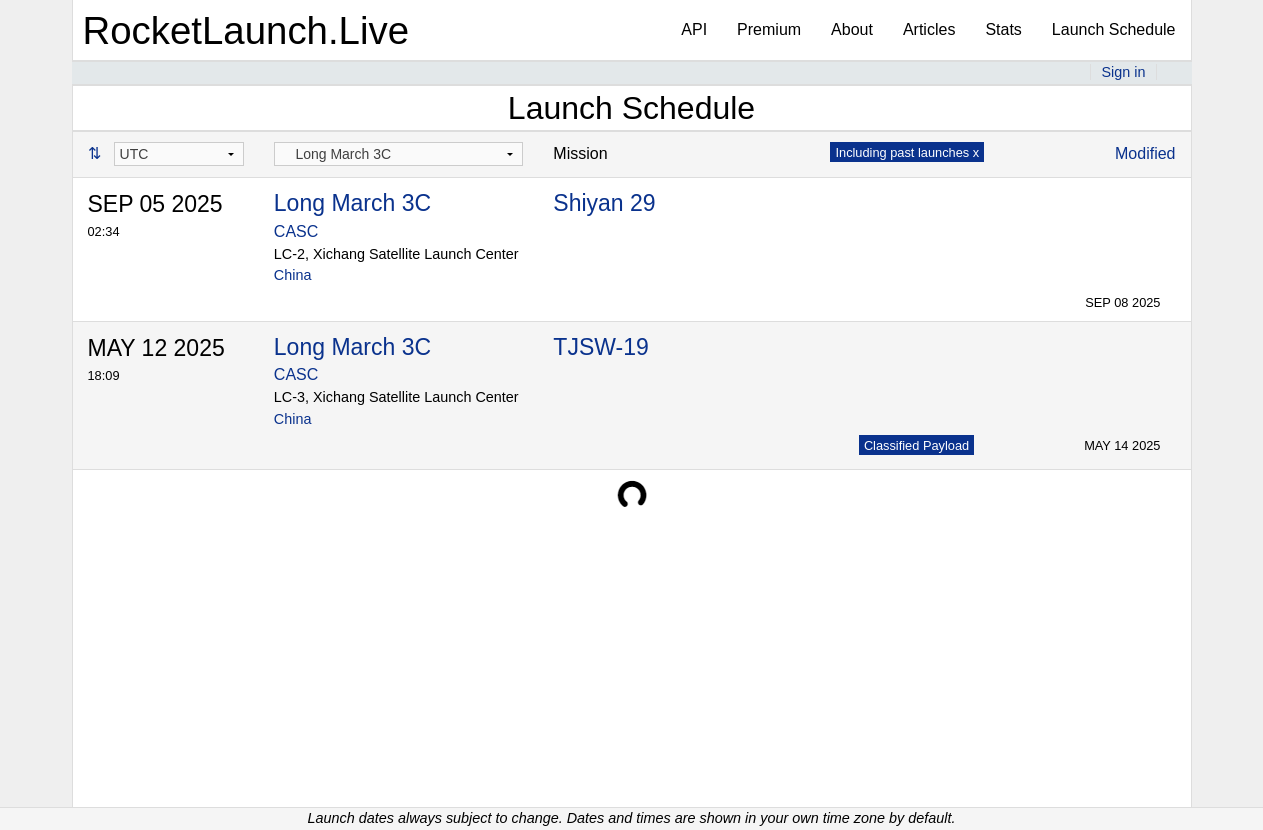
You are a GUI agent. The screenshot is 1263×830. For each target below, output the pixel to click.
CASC (296, 231)
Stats (1003, 29)
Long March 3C (352, 203)
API (694, 29)
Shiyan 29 (604, 203)
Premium (769, 29)
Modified (1145, 153)
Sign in (1123, 72)
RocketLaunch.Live (246, 30)
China (293, 275)
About (852, 29)
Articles (929, 29)
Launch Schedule (1114, 29)
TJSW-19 (600, 347)
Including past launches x (907, 152)
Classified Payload (916, 445)
